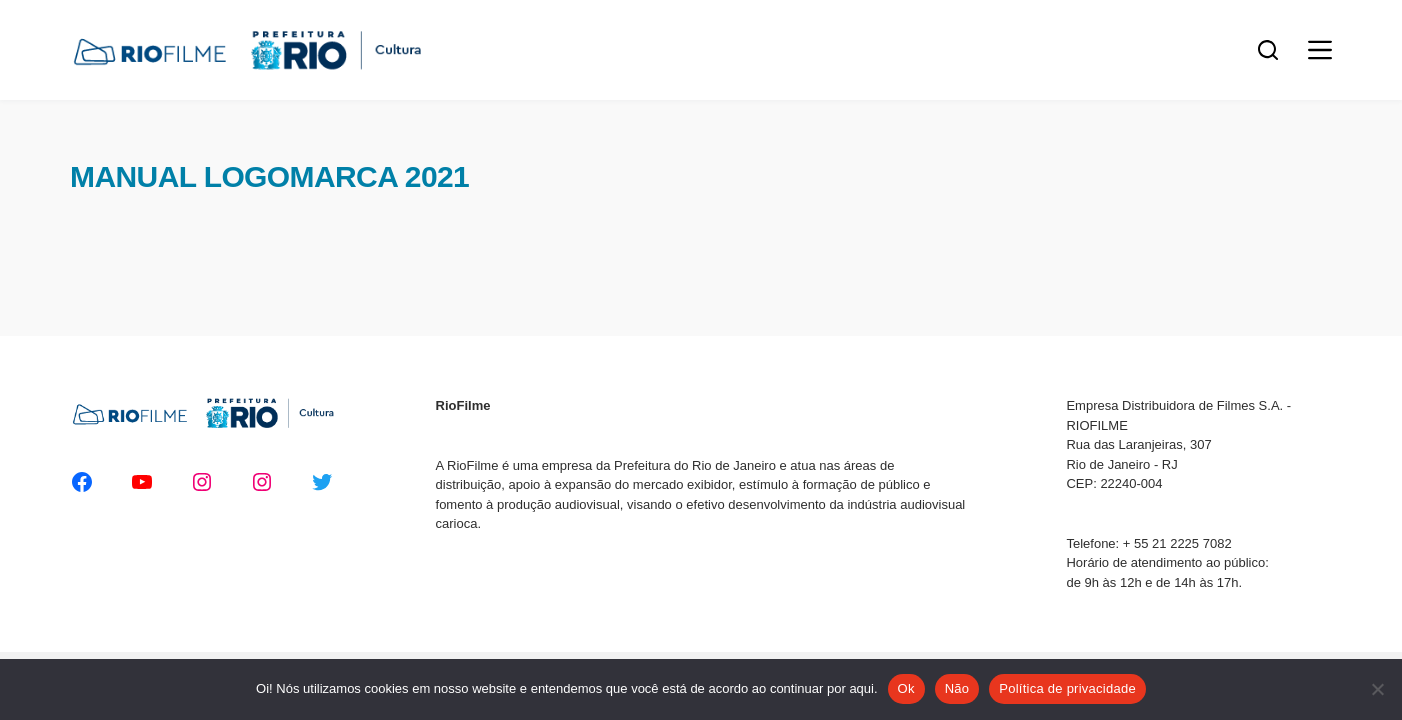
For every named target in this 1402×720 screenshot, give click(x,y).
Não (957, 688)
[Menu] (1320, 50)
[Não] (1377, 689)
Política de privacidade (1067, 688)
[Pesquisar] (1268, 50)
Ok (906, 688)
